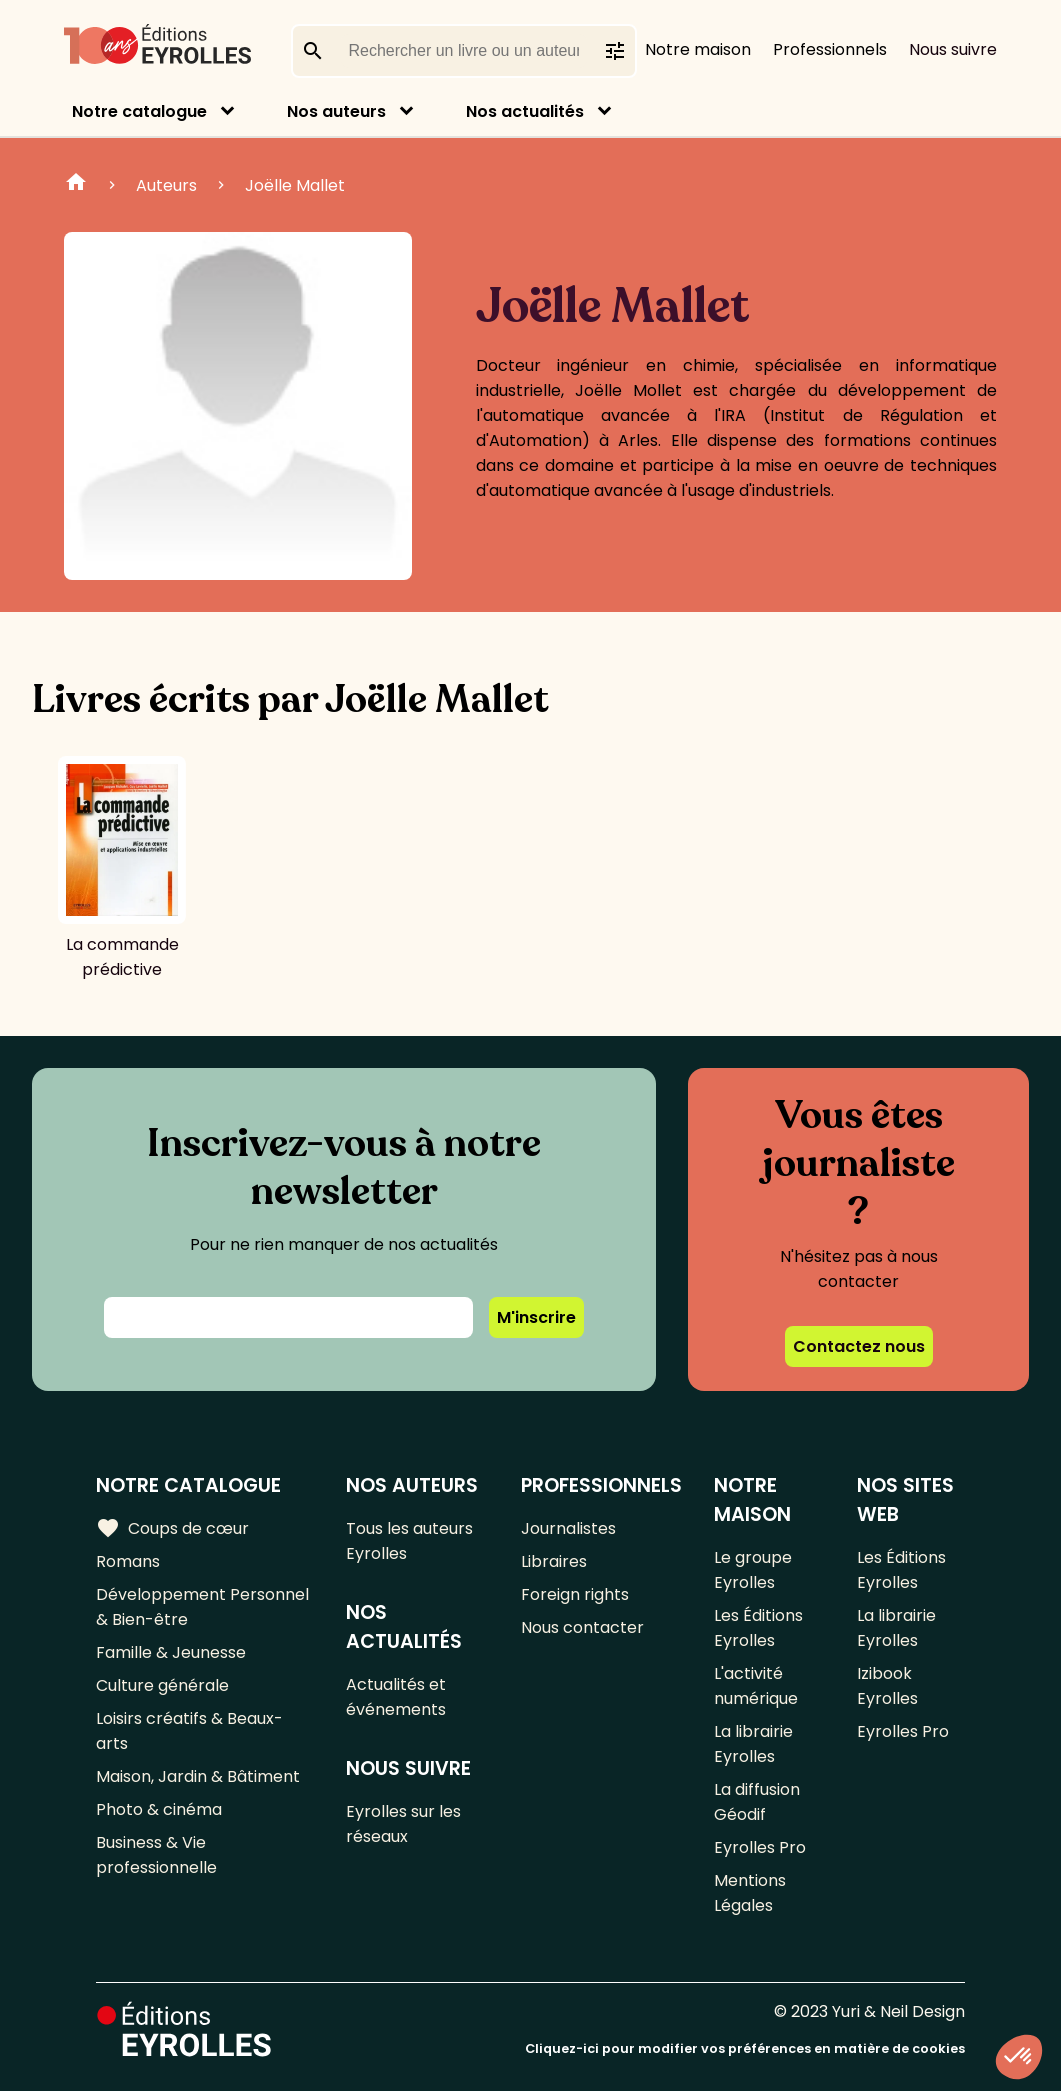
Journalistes (568, 1528)
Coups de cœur (172, 1528)
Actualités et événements (396, 1697)
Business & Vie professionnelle (156, 1855)
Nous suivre (953, 49)
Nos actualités (525, 111)
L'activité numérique (756, 1686)
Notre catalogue (139, 111)
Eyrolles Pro (760, 1847)
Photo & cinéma (159, 1809)
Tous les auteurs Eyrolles (409, 1541)
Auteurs (166, 185)
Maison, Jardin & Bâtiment (198, 1776)
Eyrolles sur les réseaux (403, 1824)
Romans (128, 1561)
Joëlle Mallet (295, 185)
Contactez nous (859, 1346)
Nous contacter (582, 1627)
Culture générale (162, 1685)
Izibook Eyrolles (887, 1686)
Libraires (554, 1561)
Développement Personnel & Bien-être (202, 1607)
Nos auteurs (336, 111)
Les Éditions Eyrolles (758, 1628)
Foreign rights (575, 1594)
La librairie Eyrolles (753, 1744)
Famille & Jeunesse (171, 1652)
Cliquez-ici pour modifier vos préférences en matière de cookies (745, 2048)
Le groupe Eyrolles (753, 1570)
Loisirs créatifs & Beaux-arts (189, 1731)
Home (76, 185)
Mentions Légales (750, 1893)
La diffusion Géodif (757, 1802)
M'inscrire (536, 1317)
